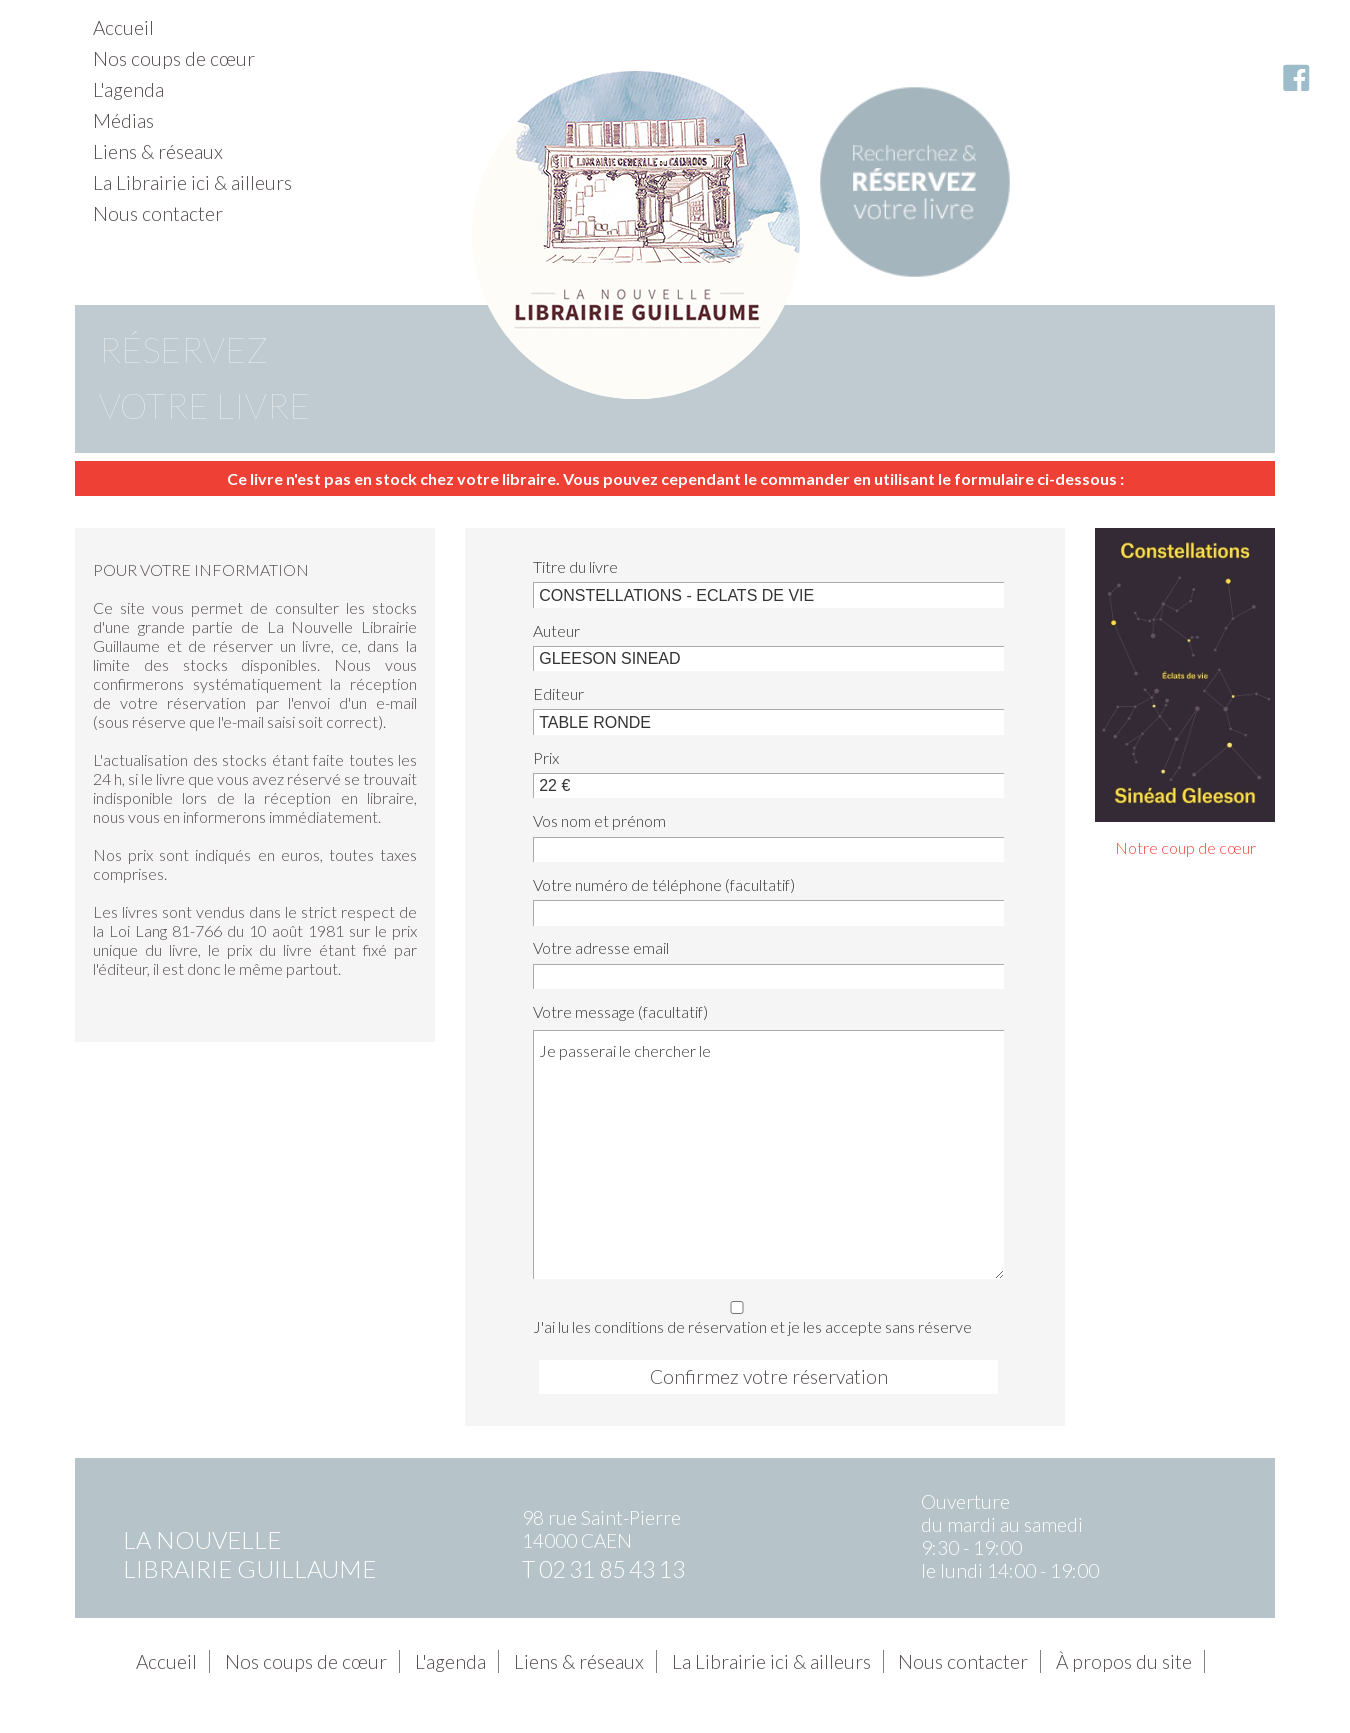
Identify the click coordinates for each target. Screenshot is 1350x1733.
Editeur (558, 693)
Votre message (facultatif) (620, 1011)
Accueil (123, 27)
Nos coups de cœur (174, 58)
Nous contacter (158, 213)
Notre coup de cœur (1185, 847)
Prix (546, 757)
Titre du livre (575, 566)
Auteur (556, 630)
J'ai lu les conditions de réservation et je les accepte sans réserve (762, 1314)
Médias (123, 120)
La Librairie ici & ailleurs (192, 182)
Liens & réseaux (158, 151)
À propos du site (1124, 1661)
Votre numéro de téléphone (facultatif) (664, 884)
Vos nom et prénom (599, 820)
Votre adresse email (601, 947)
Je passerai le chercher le (768, 1154)
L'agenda (128, 89)
